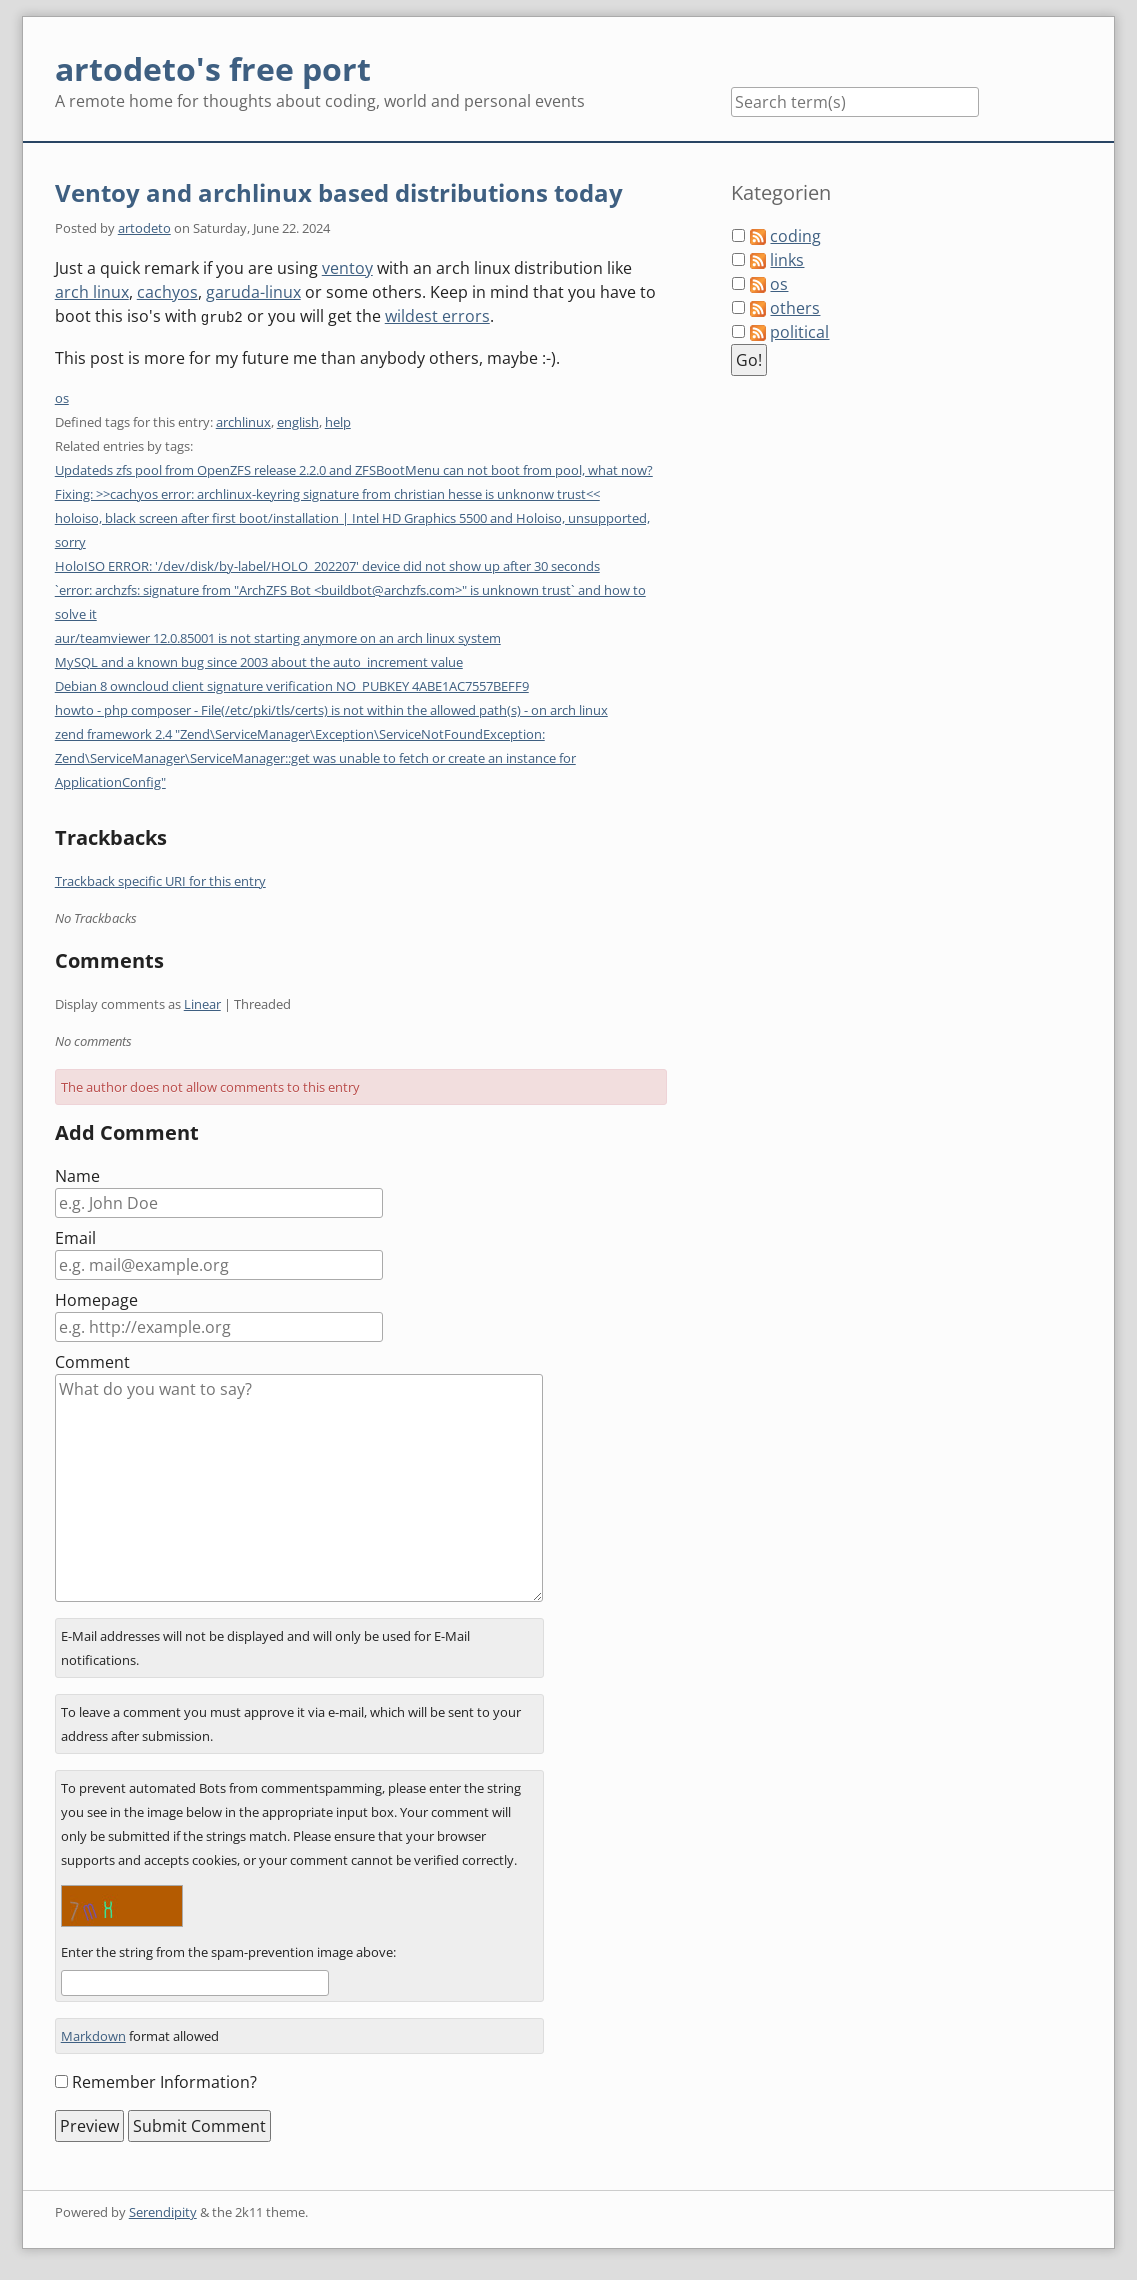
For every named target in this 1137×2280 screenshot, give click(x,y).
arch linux (92, 292)
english (298, 421)
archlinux (243, 421)
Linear (202, 1003)
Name (77, 1175)
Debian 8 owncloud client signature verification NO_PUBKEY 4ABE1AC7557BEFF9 (292, 685)
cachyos (167, 292)
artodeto (144, 228)
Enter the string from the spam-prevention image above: (228, 1951)
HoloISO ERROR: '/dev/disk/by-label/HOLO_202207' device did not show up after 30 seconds (327, 565)
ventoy (347, 268)
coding (795, 236)
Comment (92, 1361)
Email (75, 1237)
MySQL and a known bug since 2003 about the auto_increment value (259, 661)
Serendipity (163, 2211)
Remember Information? (164, 2081)
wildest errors (437, 316)
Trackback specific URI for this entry (160, 880)
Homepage (96, 1299)
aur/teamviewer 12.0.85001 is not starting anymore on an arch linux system (278, 637)
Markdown (93, 2035)
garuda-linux (253, 292)
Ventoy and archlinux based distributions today (339, 192)
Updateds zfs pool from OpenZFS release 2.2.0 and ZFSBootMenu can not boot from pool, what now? (354, 469)
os (62, 397)
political (799, 332)
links (787, 260)
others (795, 308)
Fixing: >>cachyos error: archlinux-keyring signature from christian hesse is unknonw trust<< (327, 493)
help (338, 421)
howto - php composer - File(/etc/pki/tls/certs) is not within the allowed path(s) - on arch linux (331, 709)
